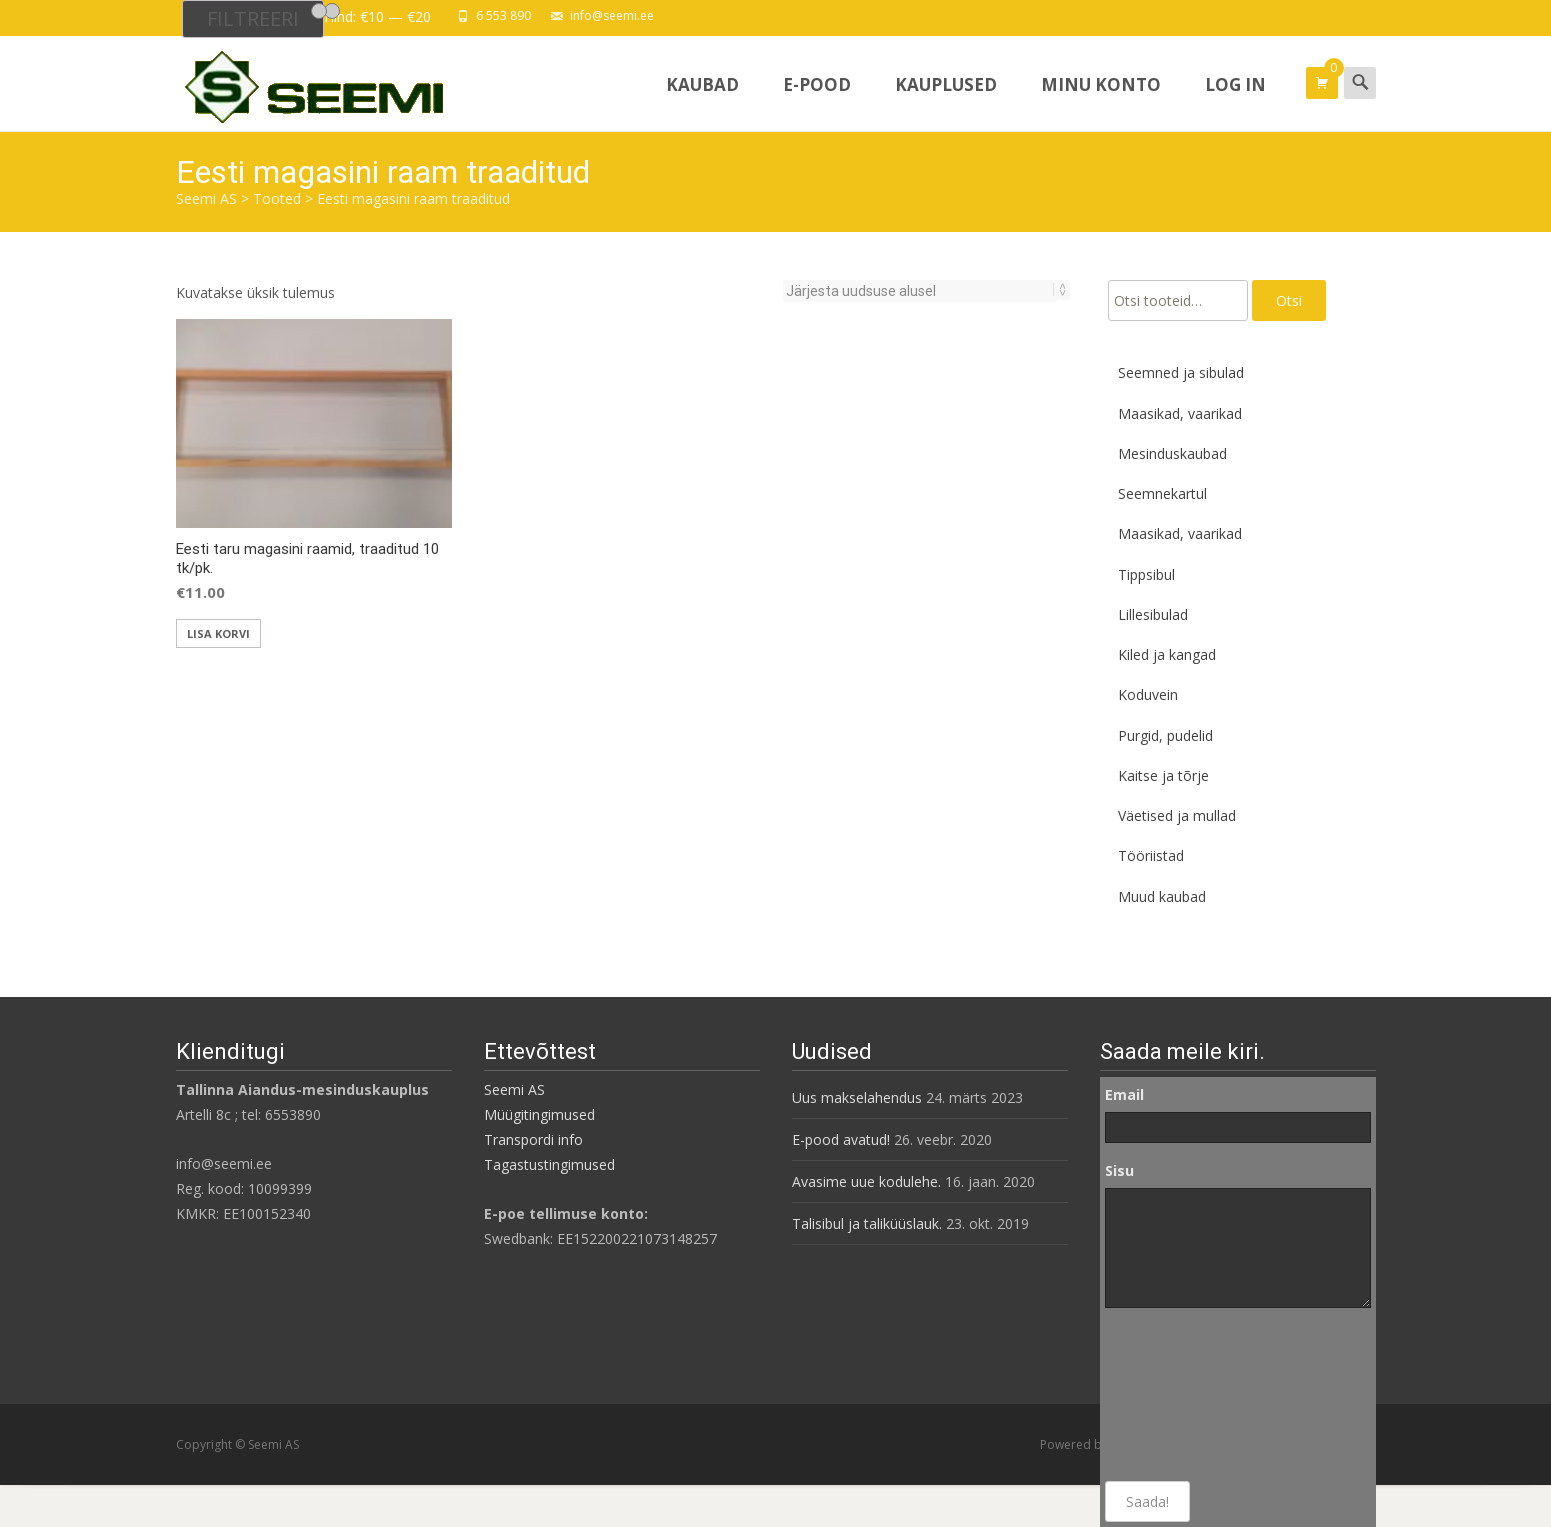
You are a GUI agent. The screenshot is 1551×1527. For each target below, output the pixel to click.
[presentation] (1187, 1395)
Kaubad (702, 102)
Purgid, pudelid (1165, 735)
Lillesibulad (1153, 614)
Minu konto (1101, 102)
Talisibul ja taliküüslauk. (867, 1223)
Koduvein (1148, 694)
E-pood (817, 102)
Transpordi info (533, 1139)
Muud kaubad (1162, 896)
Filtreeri (253, 18)
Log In (1235, 102)
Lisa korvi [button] (218, 633)
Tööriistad (1151, 855)
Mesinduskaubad (1172, 453)
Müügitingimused (539, 1114)
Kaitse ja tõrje (1163, 775)
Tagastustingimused (549, 1164)
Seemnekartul (1162, 493)
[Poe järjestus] (920, 291)
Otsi (1289, 300)
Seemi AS (514, 1089)
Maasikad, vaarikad (1180, 413)
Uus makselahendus (857, 1097)
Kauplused (946, 102)
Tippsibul (1146, 574)
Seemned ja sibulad (1181, 372)
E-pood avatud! (841, 1139)
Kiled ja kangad (1167, 654)
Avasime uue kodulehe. (866, 1181)
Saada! (1147, 1501)
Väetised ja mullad (1177, 815)
